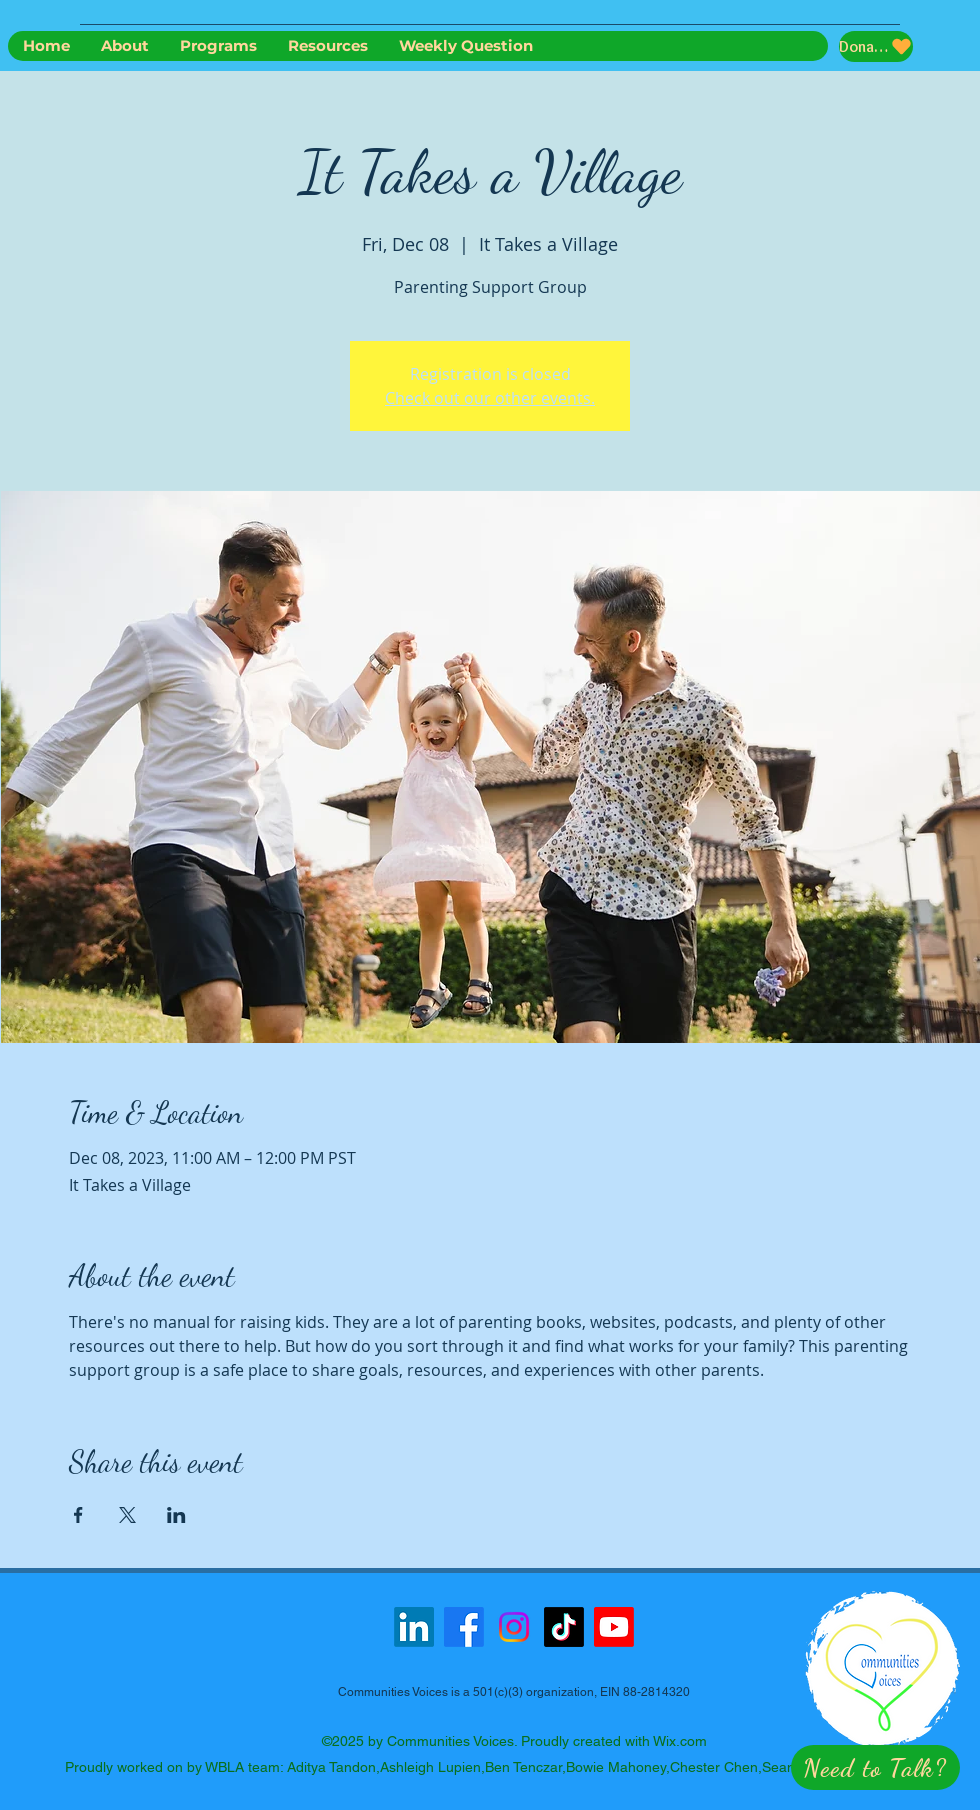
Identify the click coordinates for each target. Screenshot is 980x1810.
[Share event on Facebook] (78, 1515)
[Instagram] (514, 1627)
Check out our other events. (490, 398)
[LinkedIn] (414, 1627)
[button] (875, 1767)
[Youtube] (614, 1627)
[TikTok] (564, 1627)
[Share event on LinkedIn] (176, 1515)
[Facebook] (464, 1627)
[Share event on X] (127, 1515)
